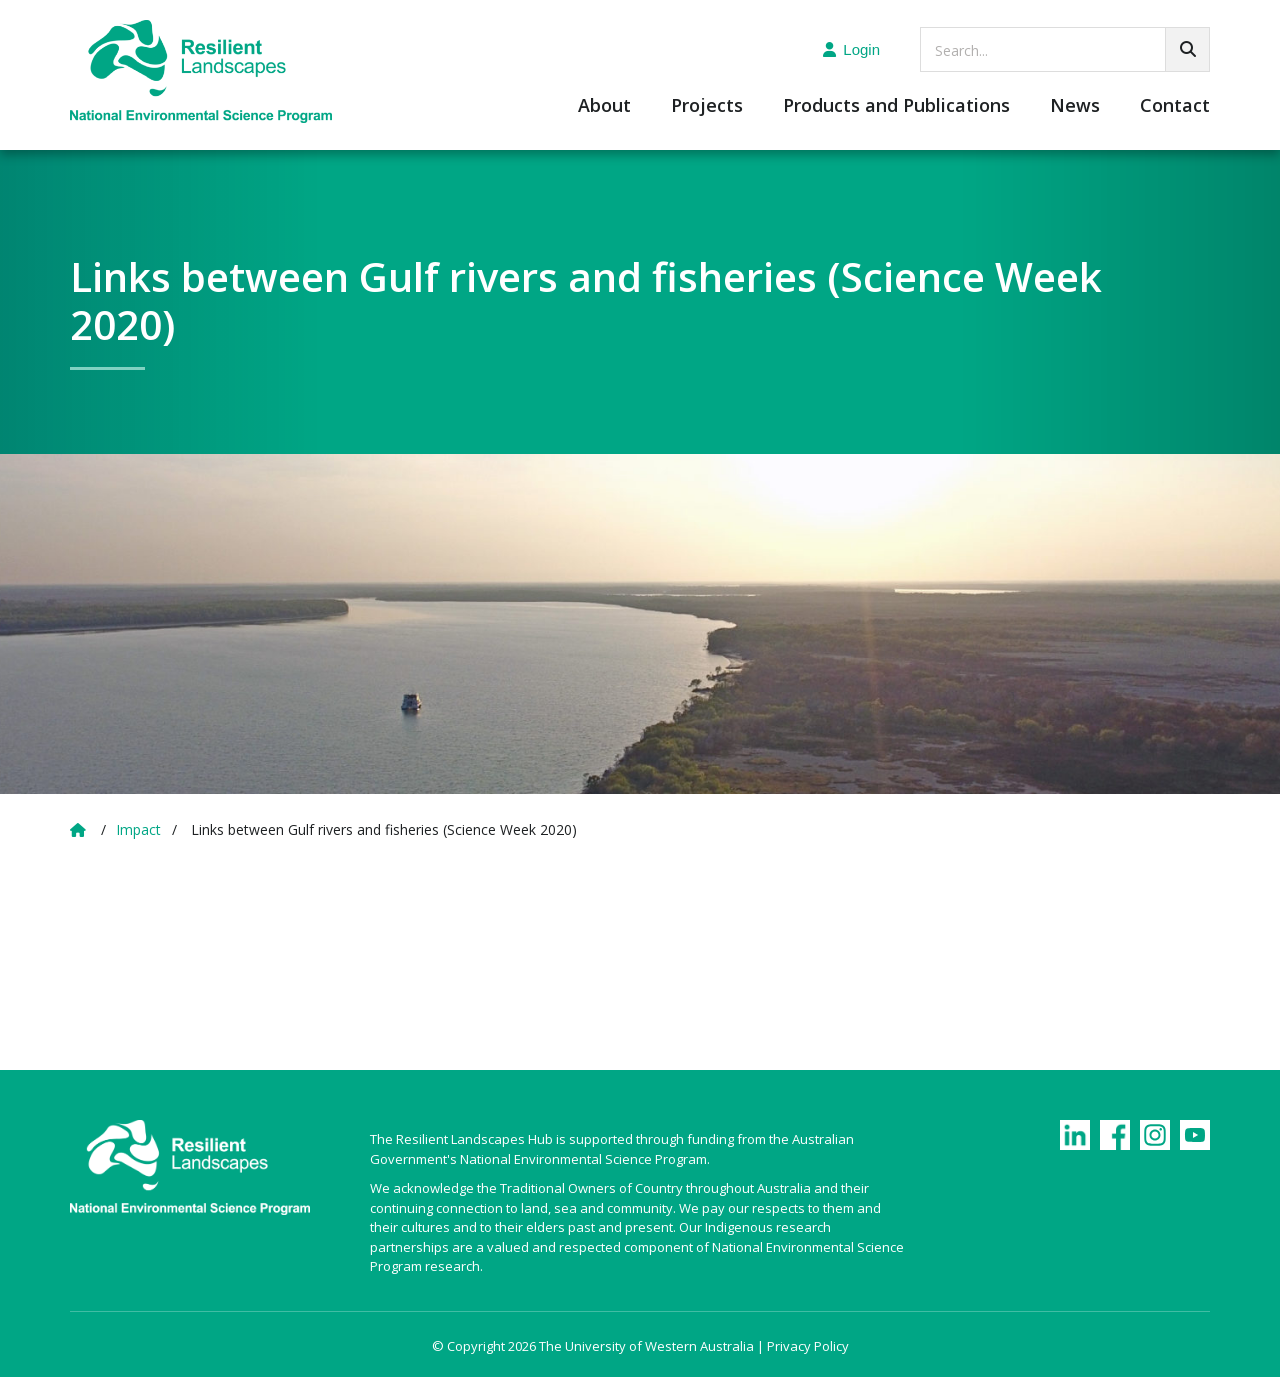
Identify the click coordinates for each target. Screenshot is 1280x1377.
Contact (1175, 106)
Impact (138, 829)
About (604, 106)
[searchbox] (1065, 49)
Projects (707, 106)
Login (851, 49)
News (1075, 106)
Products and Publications (896, 106)
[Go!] (1187, 49)
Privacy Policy (808, 1346)
